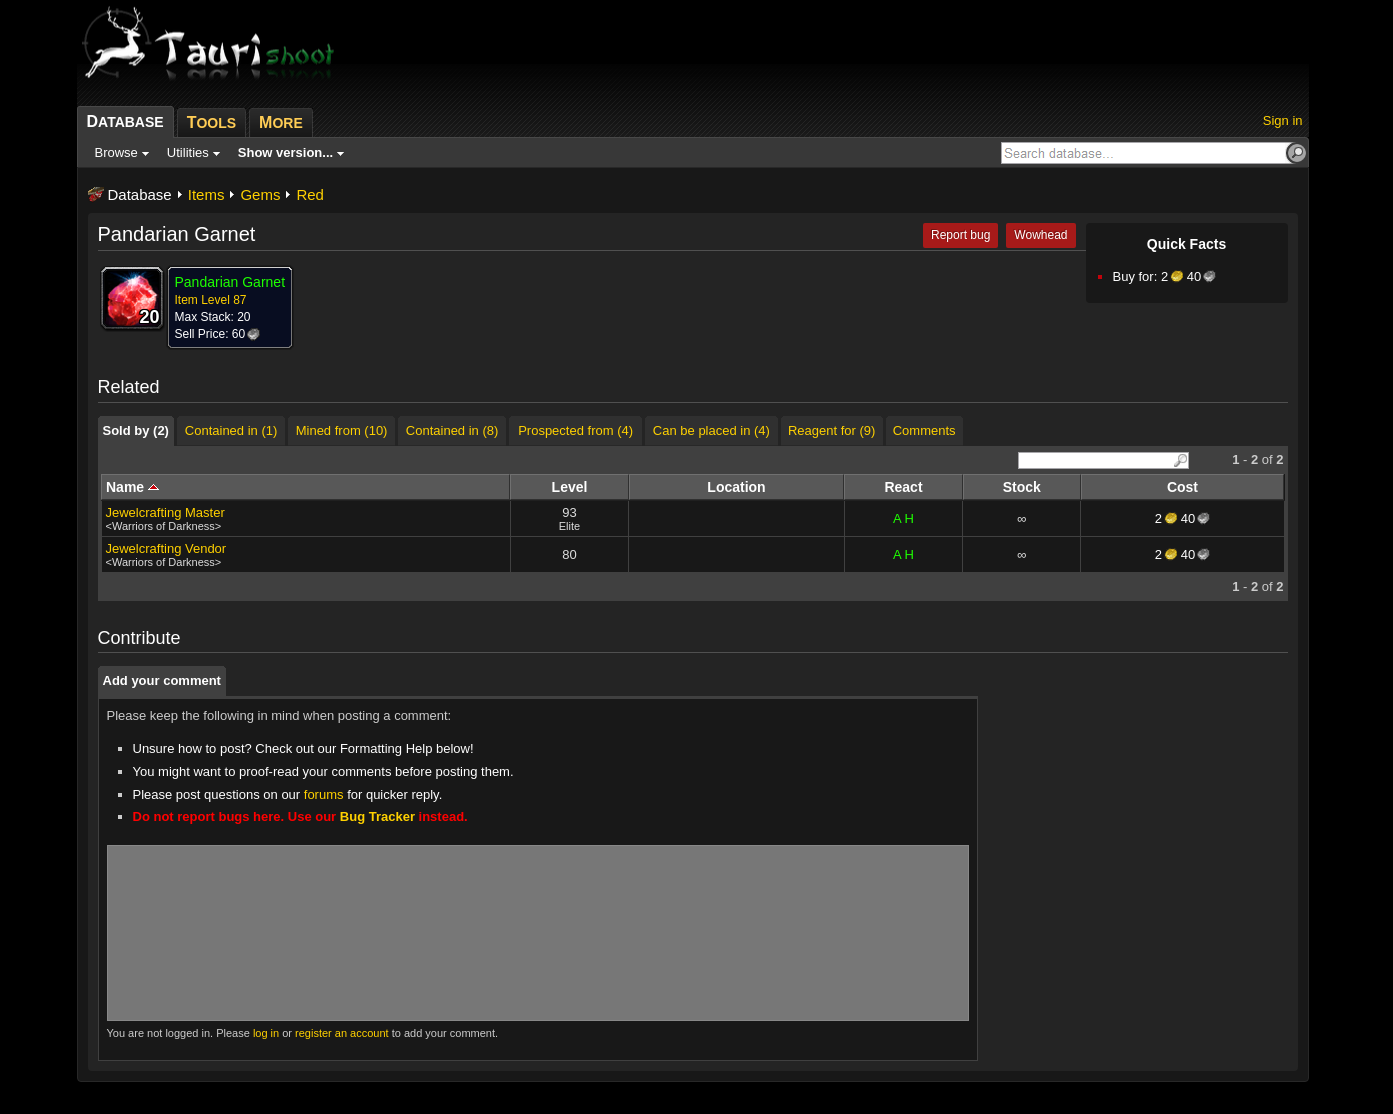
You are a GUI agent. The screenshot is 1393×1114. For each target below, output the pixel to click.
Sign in (1283, 120)
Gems (260, 194)
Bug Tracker (377, 816)
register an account (342, 1033)
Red (310, 194)
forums (324, 794)
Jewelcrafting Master (165, 512)
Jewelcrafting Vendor (166, 548)
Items (206, 194)
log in (266, 1033)
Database (140, 194)
